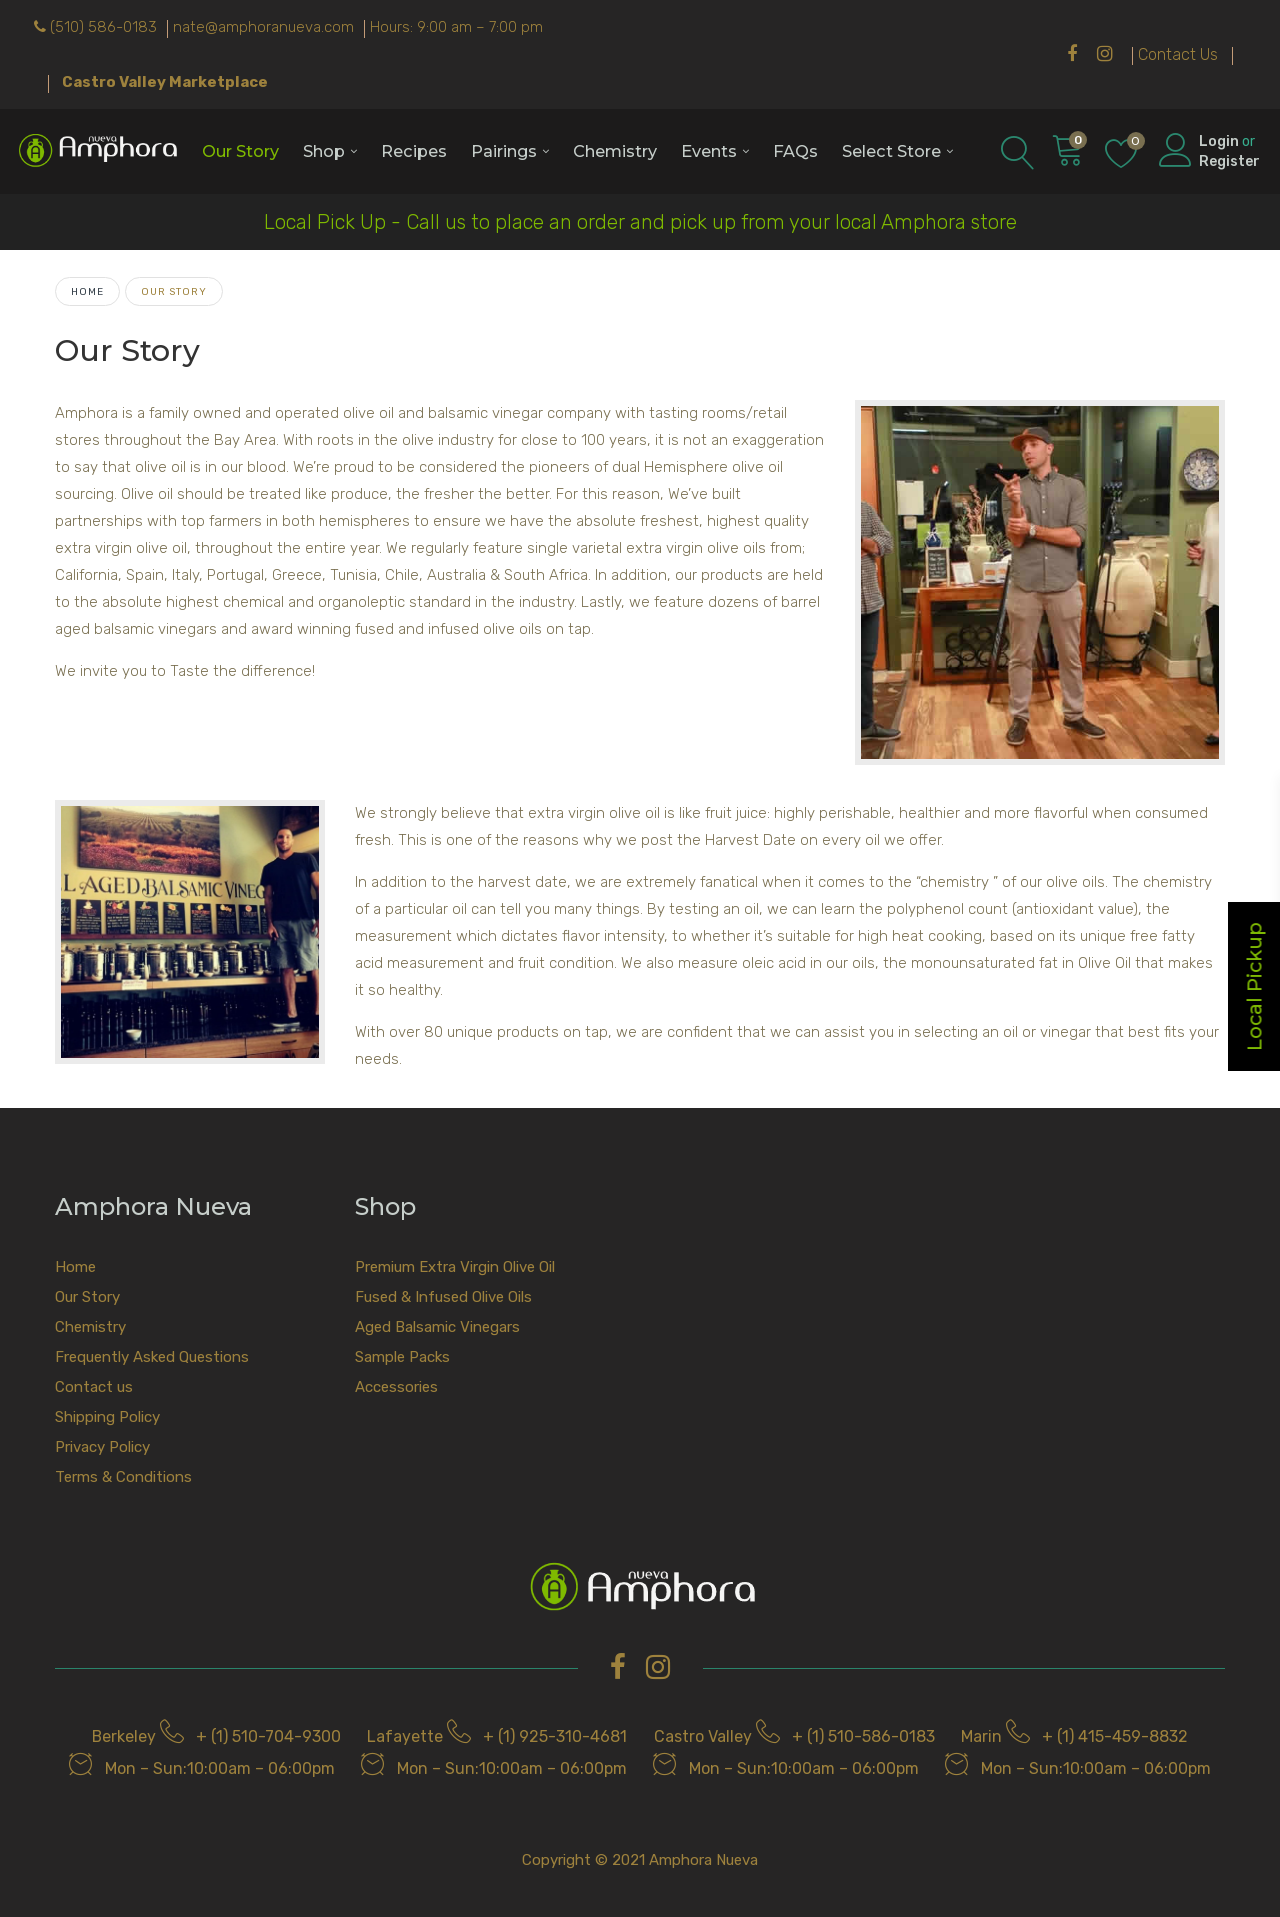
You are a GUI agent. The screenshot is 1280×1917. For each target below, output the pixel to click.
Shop (324, 151)
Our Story (240, 151)
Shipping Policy (107, 1417)
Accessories (396, 1387)
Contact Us (1178, 54)
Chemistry (615, 151)
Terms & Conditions (123, 1477)
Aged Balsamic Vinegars (437, 1327)
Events (709, 151)
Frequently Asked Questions (152, 1357)
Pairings (504, 151)
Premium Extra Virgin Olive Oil (455, 1267)
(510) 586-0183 (103, 27)
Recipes (414, 151)
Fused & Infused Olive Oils (443, 1297)
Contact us (94, 1387)
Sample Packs (402, 1357)
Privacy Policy (102, 1447)
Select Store (891, 151)
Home (87, 291)
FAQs (795, 151)
